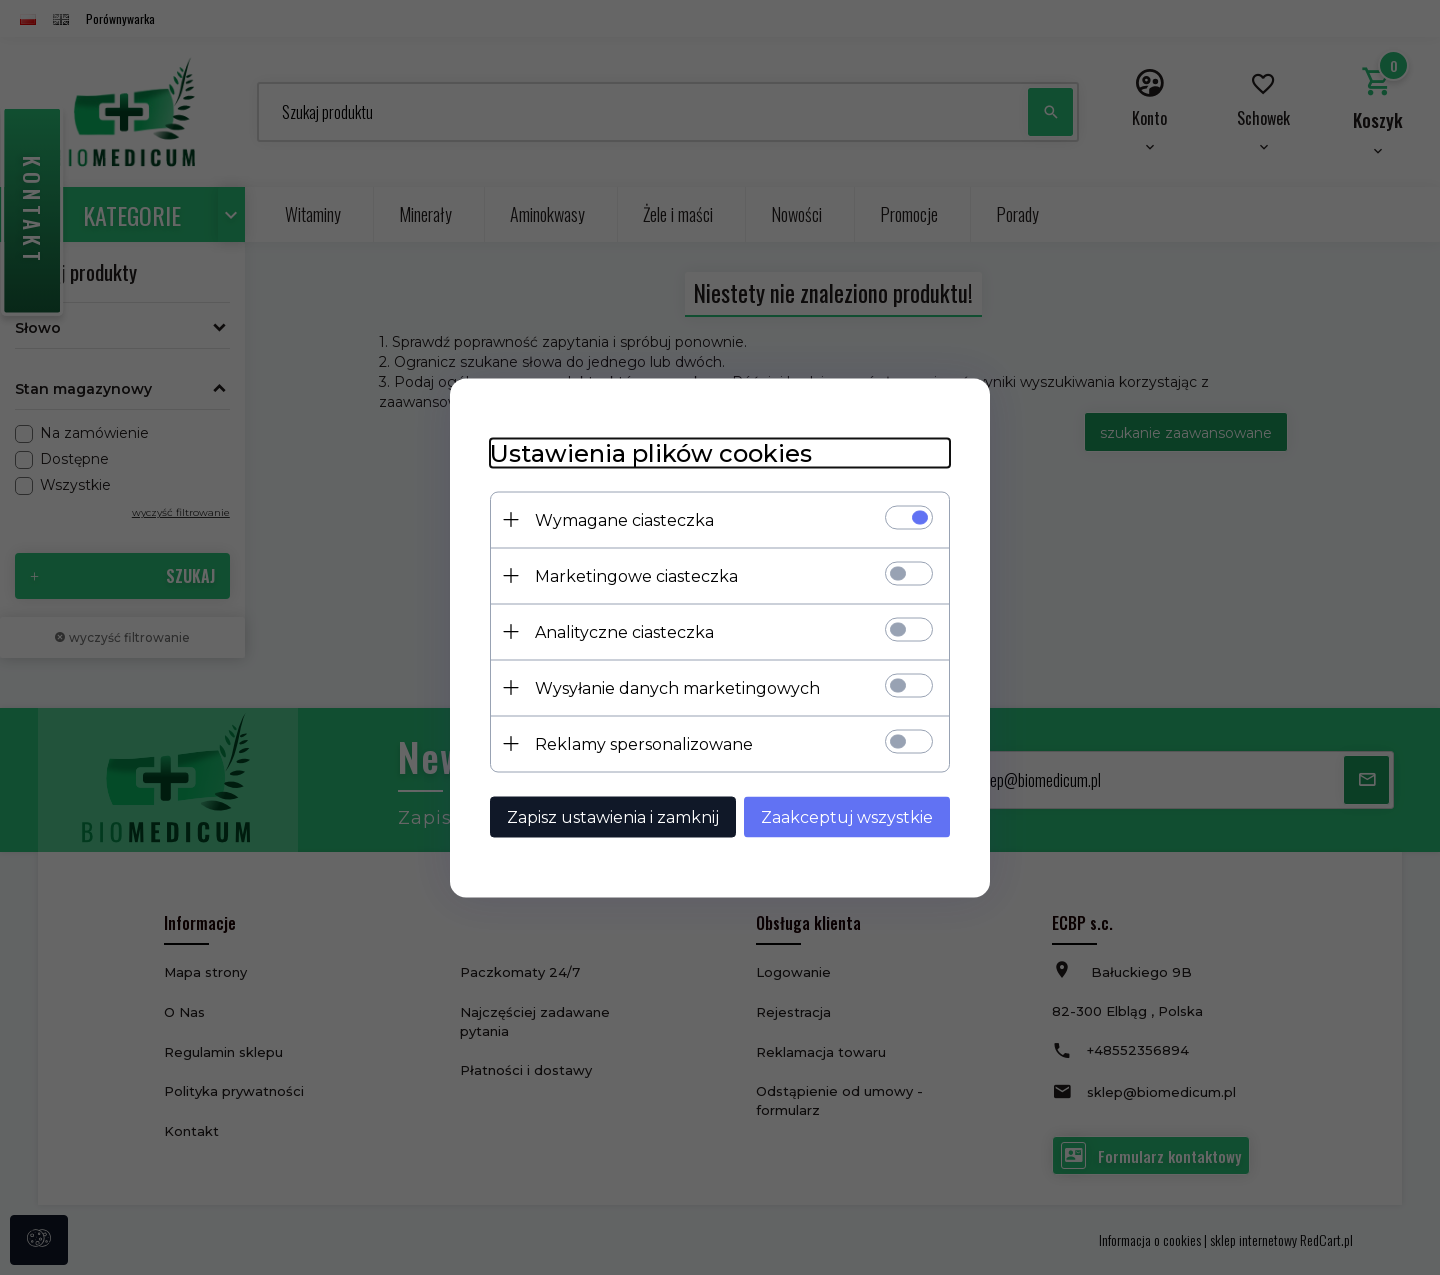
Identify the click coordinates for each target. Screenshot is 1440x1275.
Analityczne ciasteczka (624, 631)
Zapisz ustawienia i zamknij (613, 816)
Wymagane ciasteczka (624, 519)
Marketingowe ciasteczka (636, 575)
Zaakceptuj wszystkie (847, 816)
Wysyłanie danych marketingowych (677, 687)
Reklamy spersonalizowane (644, 743)
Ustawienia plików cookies (651, 452)
